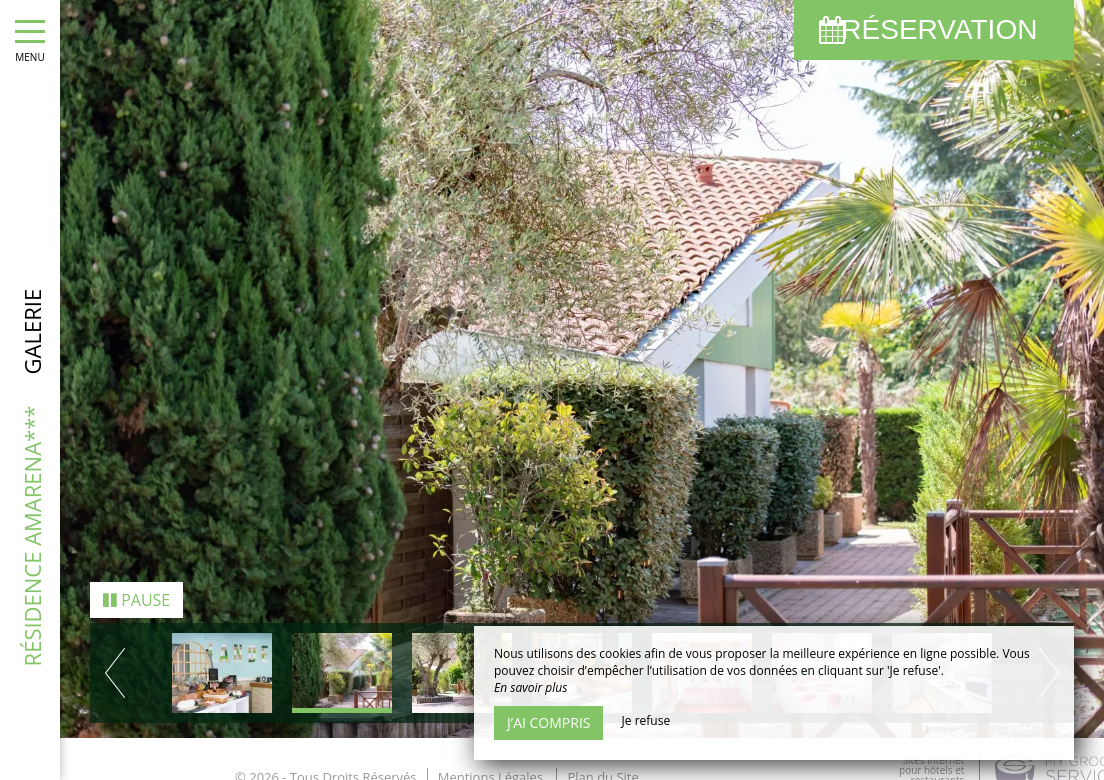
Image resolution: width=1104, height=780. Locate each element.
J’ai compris (548, 722)
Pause (136, 597)
